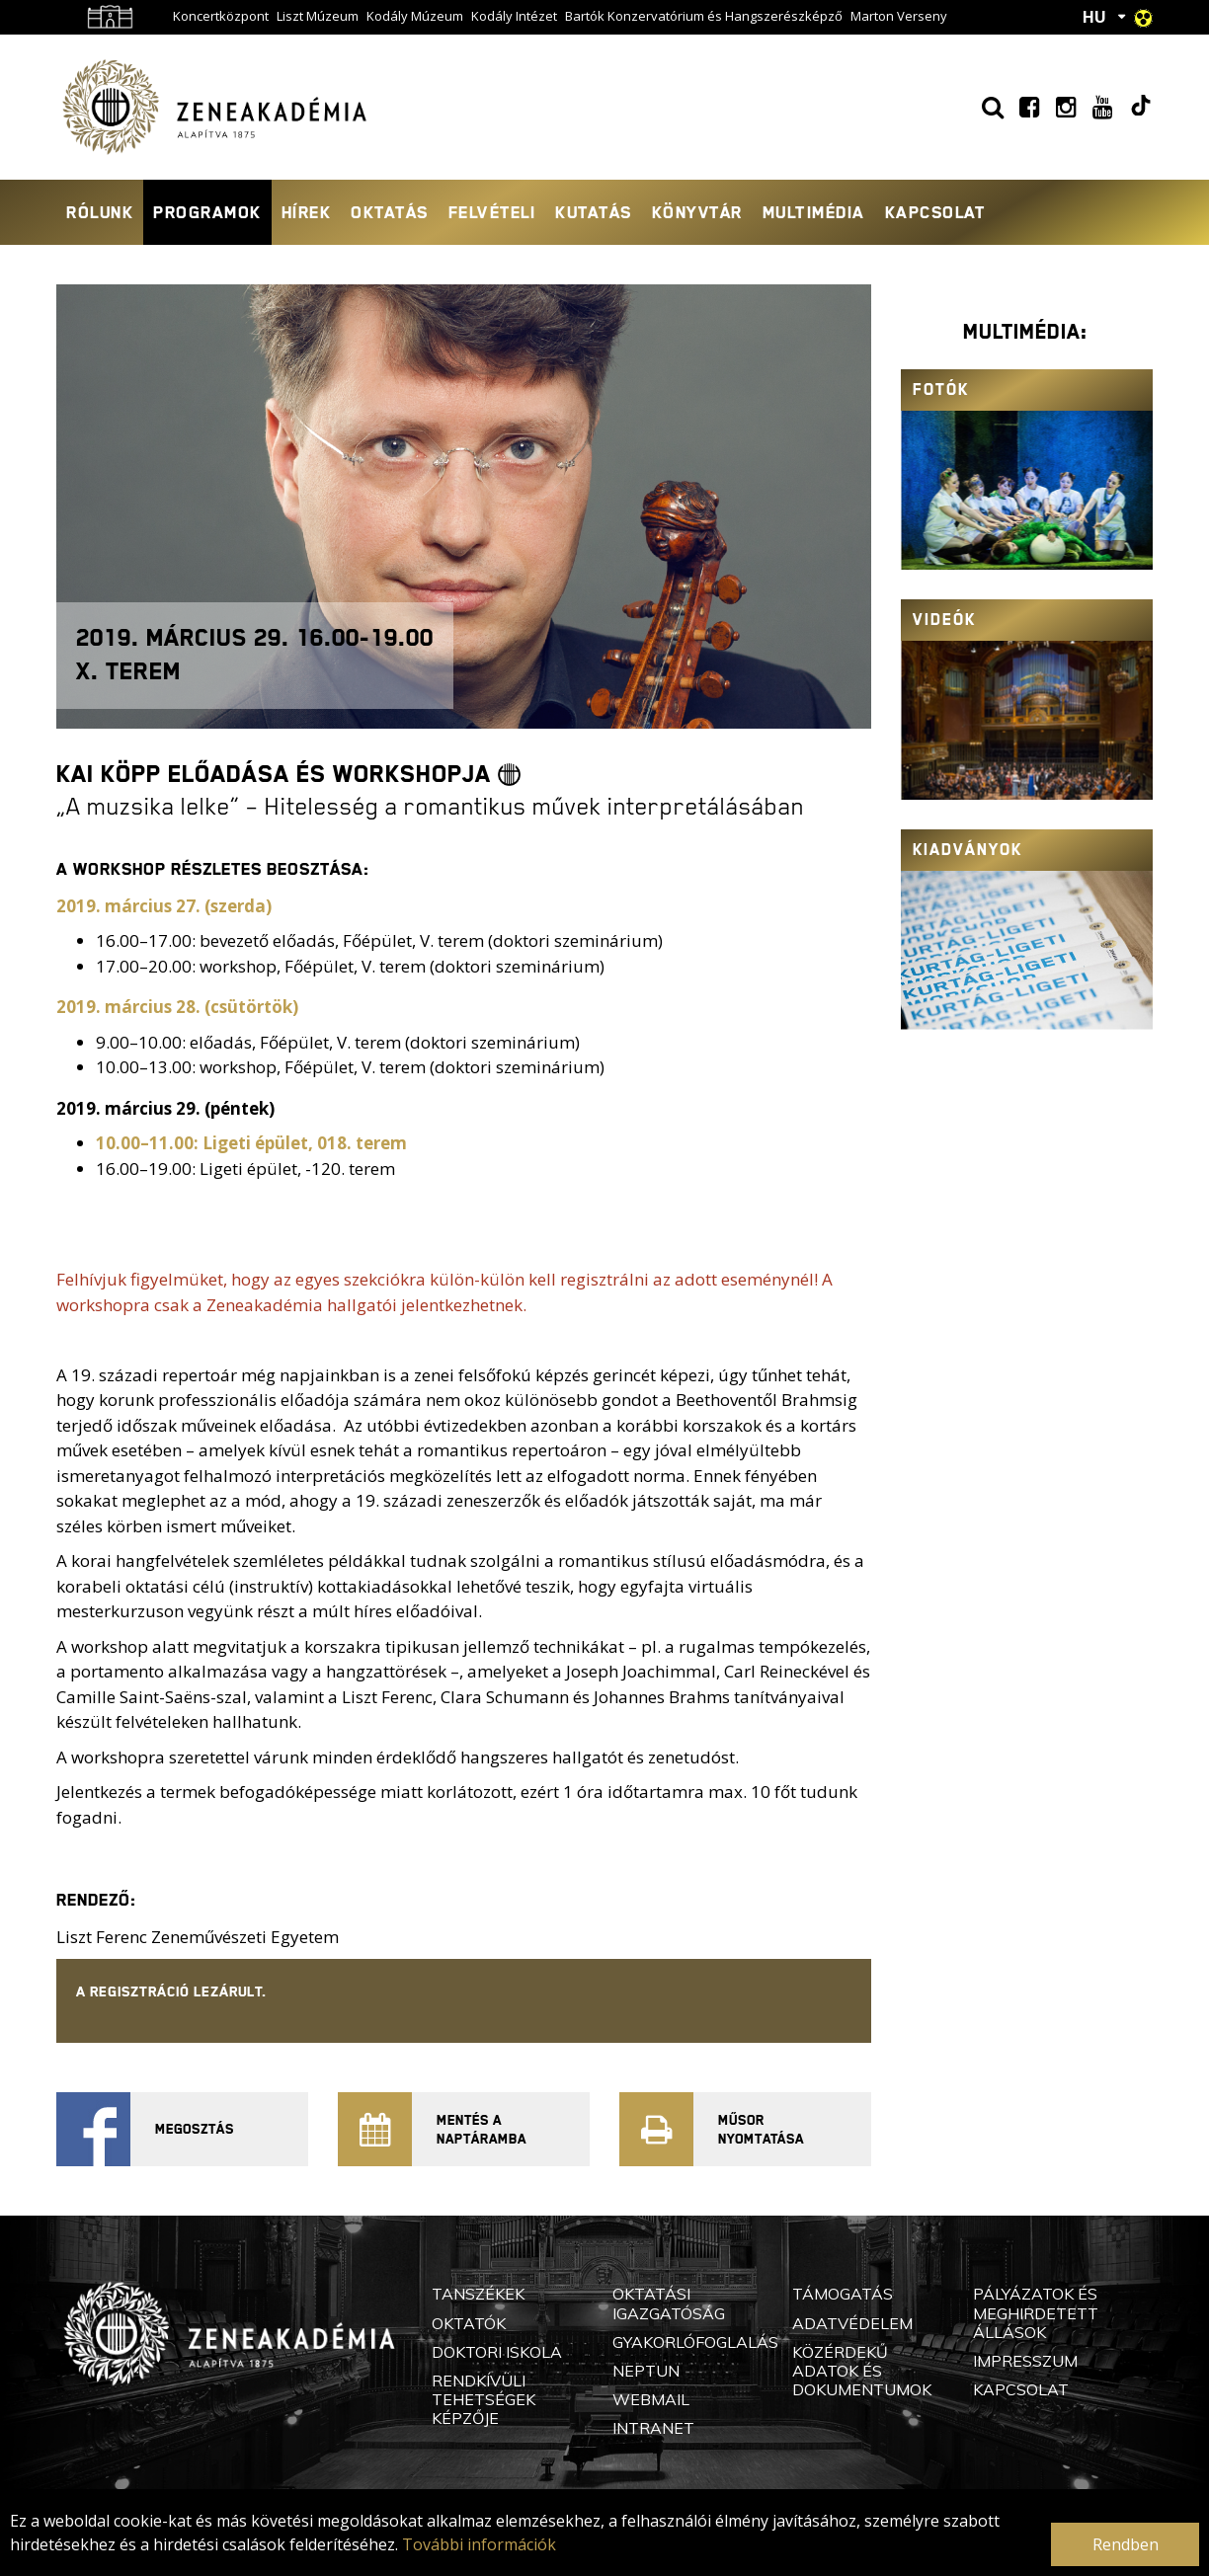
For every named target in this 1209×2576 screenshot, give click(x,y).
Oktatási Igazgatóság (668, 2303)
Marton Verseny (898, 16)
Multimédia (814, 212)
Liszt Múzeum (318, 16)
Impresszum (1025, 2361)
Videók (944, 619)
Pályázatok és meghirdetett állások (1035, 2312)
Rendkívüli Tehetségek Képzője (483, 2399)
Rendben (1125, 2544)
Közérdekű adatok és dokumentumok (861, 2370)
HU (1094, 17)
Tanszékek (478, 2293)
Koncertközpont (221, 16)
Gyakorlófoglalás (695, 2342)
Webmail (650, 2399)
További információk (479, 2544)
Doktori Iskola (497, 2352)
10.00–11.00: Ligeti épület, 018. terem (251, 1143)
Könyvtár (697, 212)
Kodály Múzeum (414, 16)
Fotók (941, 389)
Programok (207, 212)
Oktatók (469, 2323)
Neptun (646, 2371)
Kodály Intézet (514, 16)
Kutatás (593, 212)
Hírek (307, 212)
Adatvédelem (852, 2323)
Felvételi (492, 212)
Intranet (653, 2428)
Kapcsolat (935, 212)
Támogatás (842, 2293)
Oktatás (390, 212)
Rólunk (99, 212)
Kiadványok (967, 849)
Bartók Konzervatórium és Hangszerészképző (704, 16)
